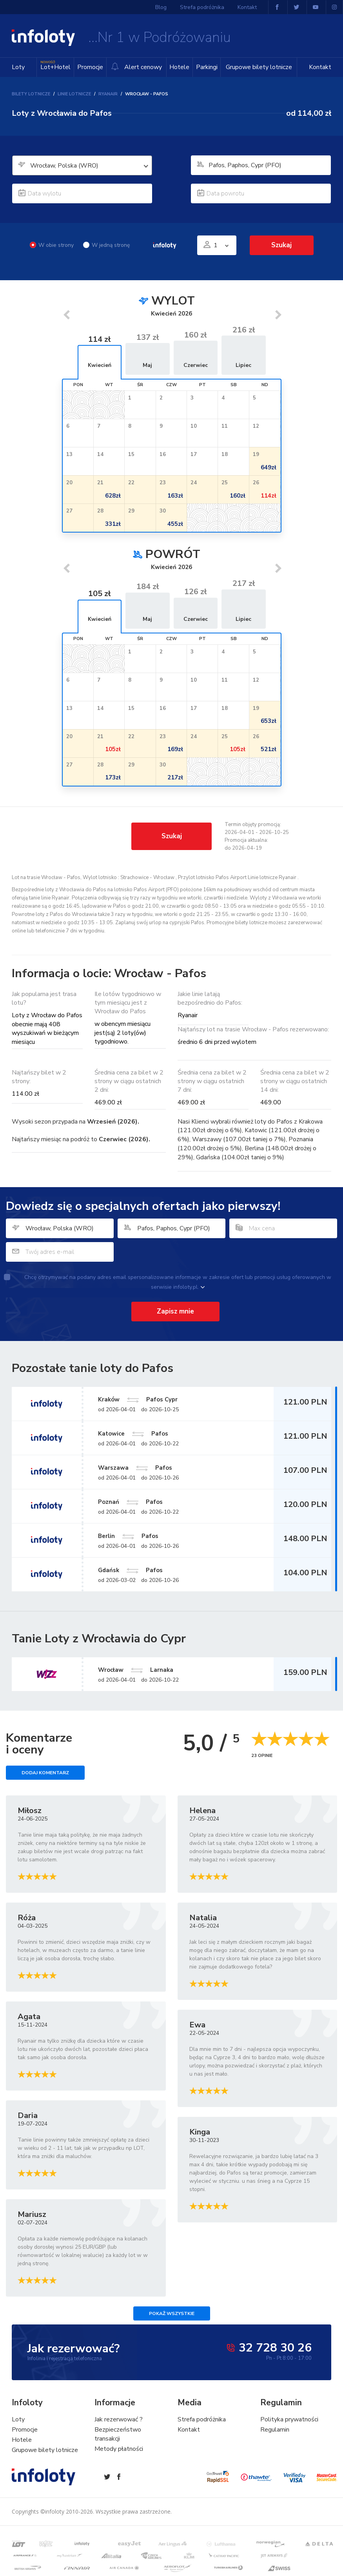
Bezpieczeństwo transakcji (117, 2434)
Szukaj (281, 245)
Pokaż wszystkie (171, 2313)
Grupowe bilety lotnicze (259, 67)
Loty (18, 67)
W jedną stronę (106, 245)
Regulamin (274, 2429)
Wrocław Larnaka (135, 1670)
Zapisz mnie (175, 1311)
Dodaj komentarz (45, 1773)
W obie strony (52, 245)
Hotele (179, 67)
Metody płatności (118, 2449)
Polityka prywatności (289, 2419)
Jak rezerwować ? (118, 2419)
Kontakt (320, 67)
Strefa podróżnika (202, 7)
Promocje (90, 67)
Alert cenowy (136, 66)
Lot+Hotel (55, 64)
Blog (161, 7)
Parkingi (207, 67)
